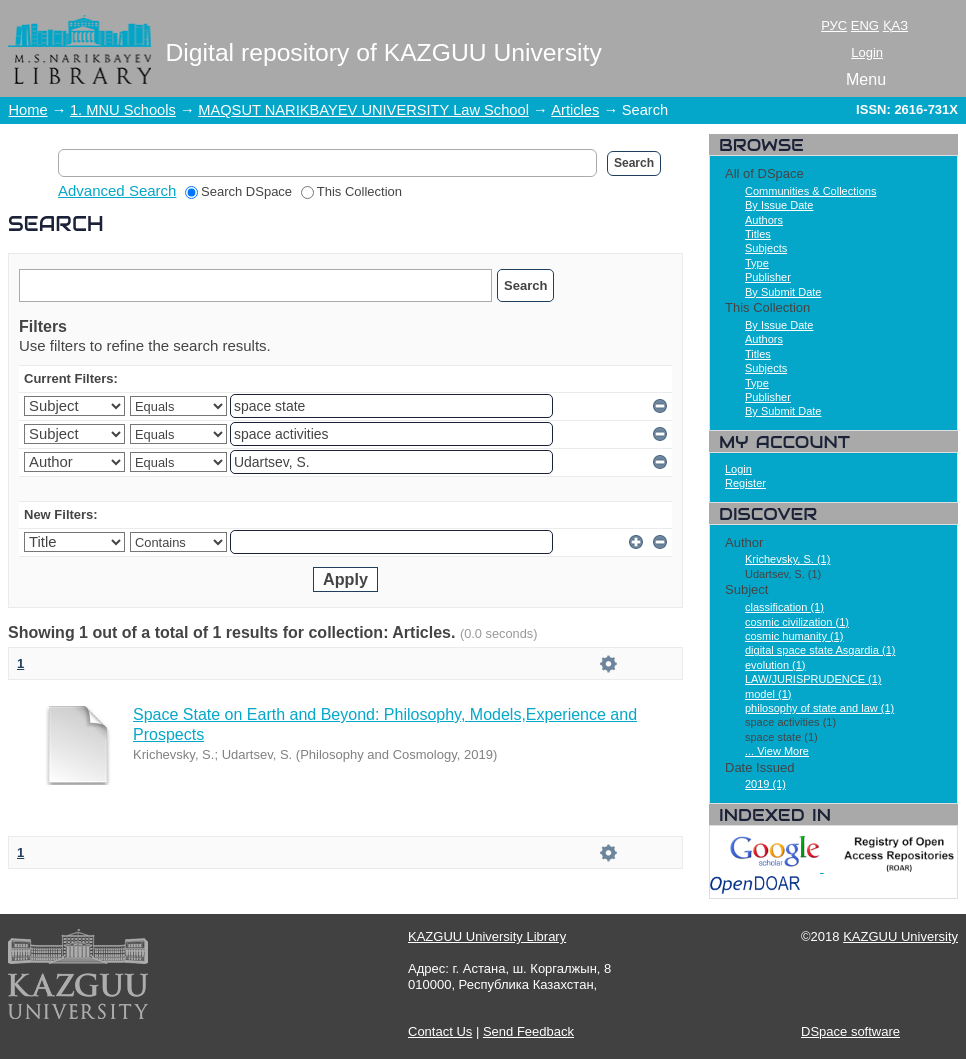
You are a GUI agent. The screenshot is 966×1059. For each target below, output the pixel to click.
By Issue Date (779, 205)
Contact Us (440, 1031)
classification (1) (784, 607)
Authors (764, 220)
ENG (865, 25)
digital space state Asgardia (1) (820, 650)
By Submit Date (783, 292)
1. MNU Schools (123, 110)
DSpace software (850, 1031)
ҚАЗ (895, 25)
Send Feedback (528, 1031)
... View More (777, 751)
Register (745, 483)
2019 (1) (765, 784)
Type (757, 263)
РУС (834, 25)
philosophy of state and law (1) (819, 708)
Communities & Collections (810, 191)
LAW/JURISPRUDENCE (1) (813, 679)
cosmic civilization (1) (797, 622)
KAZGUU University (900, 936)
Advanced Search (117, 190)
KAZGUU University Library (487, 936)
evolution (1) (775, 665)
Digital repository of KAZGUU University (384, 52)
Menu (866, 79)
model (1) (768, 694)
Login (867, 52)
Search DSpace (238, 191)
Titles (758, 234)
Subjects (766, 248)
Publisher (768, 277)
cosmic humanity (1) (794, 636)
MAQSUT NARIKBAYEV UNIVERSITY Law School (363, 110)
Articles (575, 110)
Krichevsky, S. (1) (787, 559)
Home (28, 110)
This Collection (351, 191)
